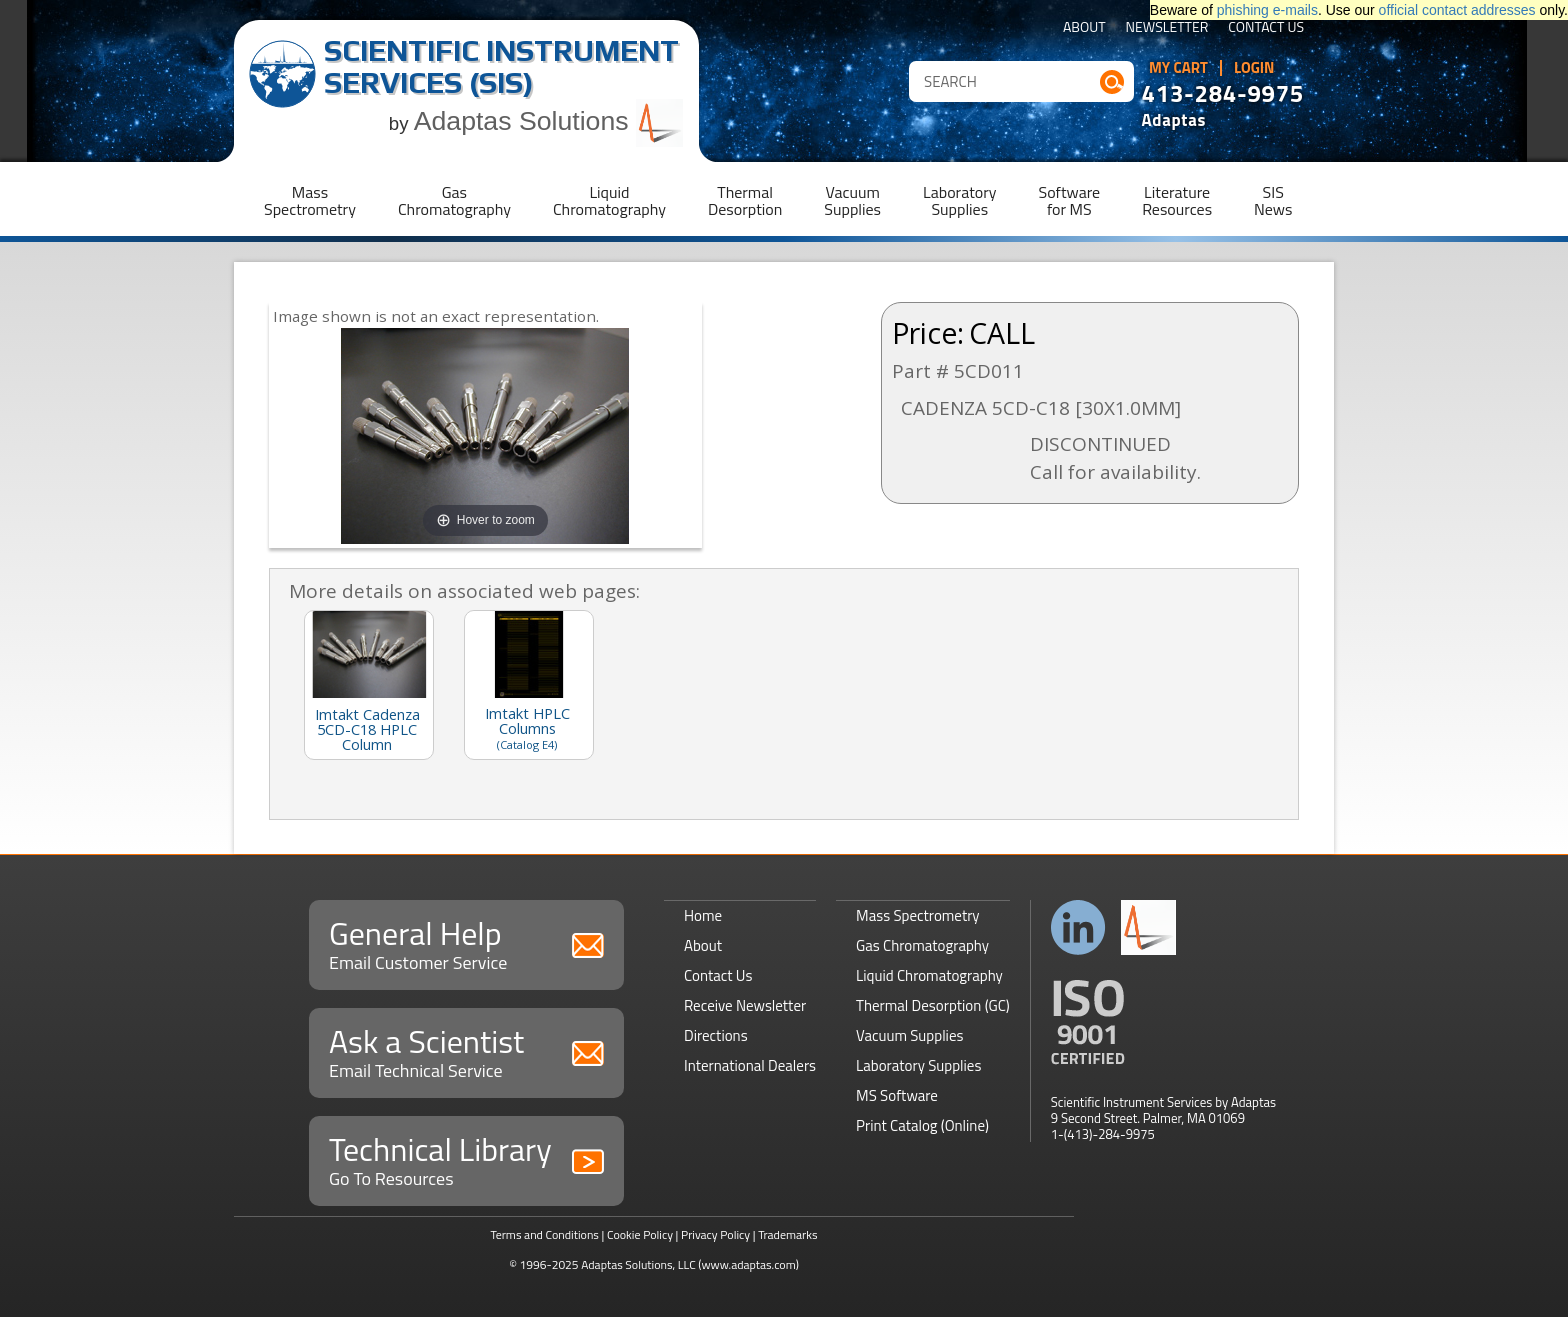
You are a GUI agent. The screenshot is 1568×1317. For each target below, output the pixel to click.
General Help (466, 942)
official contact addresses (1457, 10)
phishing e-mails (1267, 10)
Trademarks (787, 1234)
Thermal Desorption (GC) (933, 1005)
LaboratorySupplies (959, 200)
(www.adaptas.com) (748, 1264)
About (1084, 28)
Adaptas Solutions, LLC (638, 1264)
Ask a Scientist (466, 1050)
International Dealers (750, 1065)
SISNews (1273, 200)
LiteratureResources (1177, 200)
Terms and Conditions (544, 1234)
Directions (716, 1035)
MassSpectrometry (310, 200)
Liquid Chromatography (929, 975)
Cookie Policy (640, 1234)
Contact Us (1266, 28)
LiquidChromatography (609, 200)
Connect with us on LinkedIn (1078, 927)
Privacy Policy (715, 1234)
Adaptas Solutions (549, 121)
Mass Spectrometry (918, 915)
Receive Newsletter (745, 1005)
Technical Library (466, 1158)
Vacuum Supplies (909, 1035)
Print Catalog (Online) (922, 1125)
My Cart (1178, 68)
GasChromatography (454, 200)
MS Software (897, 1095)
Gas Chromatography (922, 945)
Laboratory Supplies (918, 1065)
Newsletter (1167, 28)
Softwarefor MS (1070, 200)
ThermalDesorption (745, 200)
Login (1254, 68)
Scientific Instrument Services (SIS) (501, 66)
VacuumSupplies (852, 200)
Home (703, 915)
